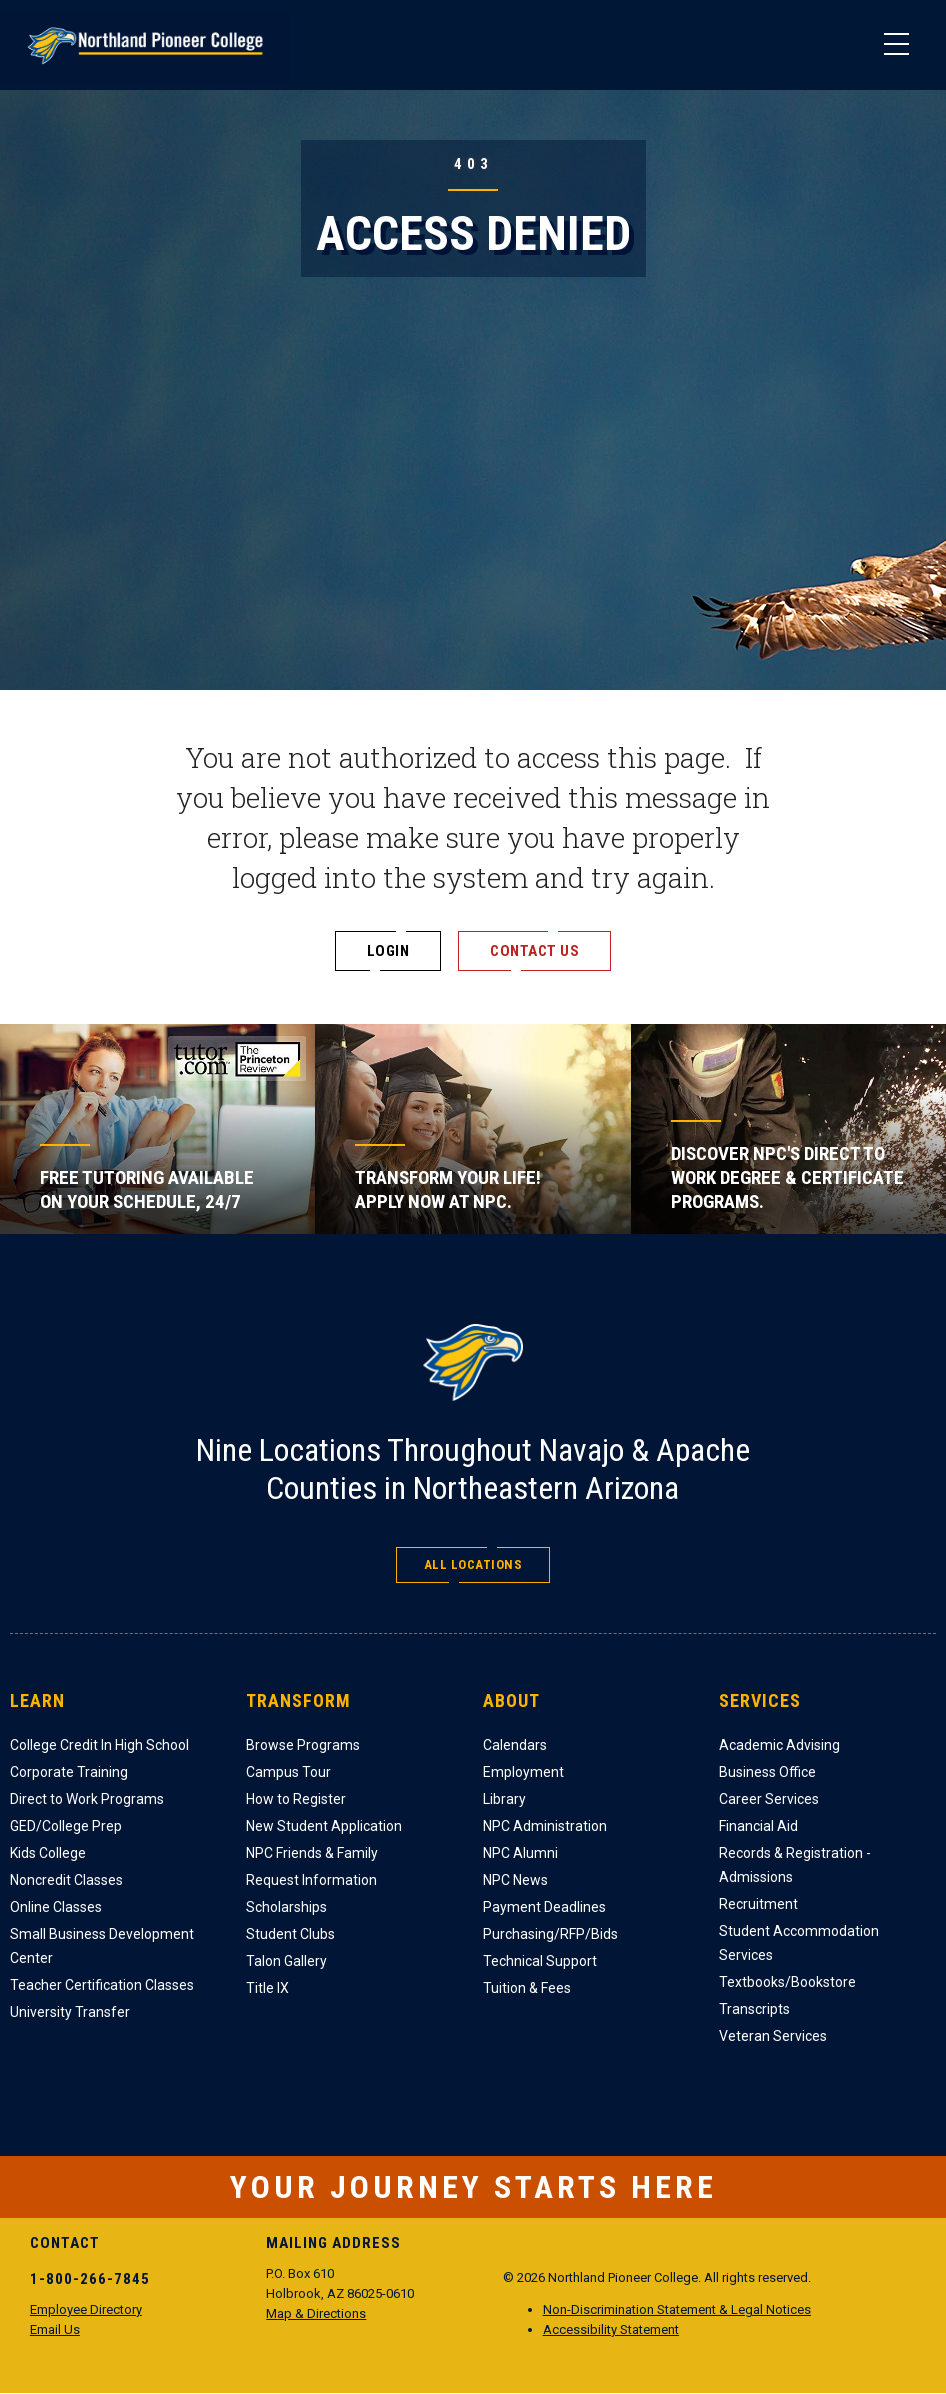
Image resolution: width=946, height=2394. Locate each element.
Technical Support (540, 1961)
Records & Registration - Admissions (795, 1865)
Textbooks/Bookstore (787, 1982)
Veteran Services (773, 2036)
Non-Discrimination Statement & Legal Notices (677, 2309)
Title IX (267, 1988)
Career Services (769, 1799)
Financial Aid (758, 1826)
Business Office (767, 1772)
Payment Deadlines (544, 1907)
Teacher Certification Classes (102, 1985)
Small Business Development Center (102, 1946)
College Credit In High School (99, 1745)
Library (504, 1799)
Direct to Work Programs (87, 1799)
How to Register (296, 1799)
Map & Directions (316, 2313)
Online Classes (56, 1907)
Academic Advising (779, 1745)
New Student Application (324, 1826)
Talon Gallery (286, 1961)
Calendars (515, 1745)
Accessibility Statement (611, 2329)
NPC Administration (545, 1826)
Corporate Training (69, 1772)
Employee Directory (86, 2309)
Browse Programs (303, 1745)
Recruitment (758, 1904)
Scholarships (286, 1907)
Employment (523, 1772)
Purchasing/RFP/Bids (550, 1934)
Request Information (311, 1880)
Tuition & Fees (527, 1988)
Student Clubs (290, 1934)
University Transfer (70, 2012)
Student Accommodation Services (799, 1943)
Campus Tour (288, 1772)
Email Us (55, 2329)
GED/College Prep (66, 1826)
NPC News (515, 1880)
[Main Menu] (896, 45)
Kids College (48, 1853)
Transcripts (754, 2009)
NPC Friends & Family (312, 1853)
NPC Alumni (520, 1853)
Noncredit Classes (66, 1880)
